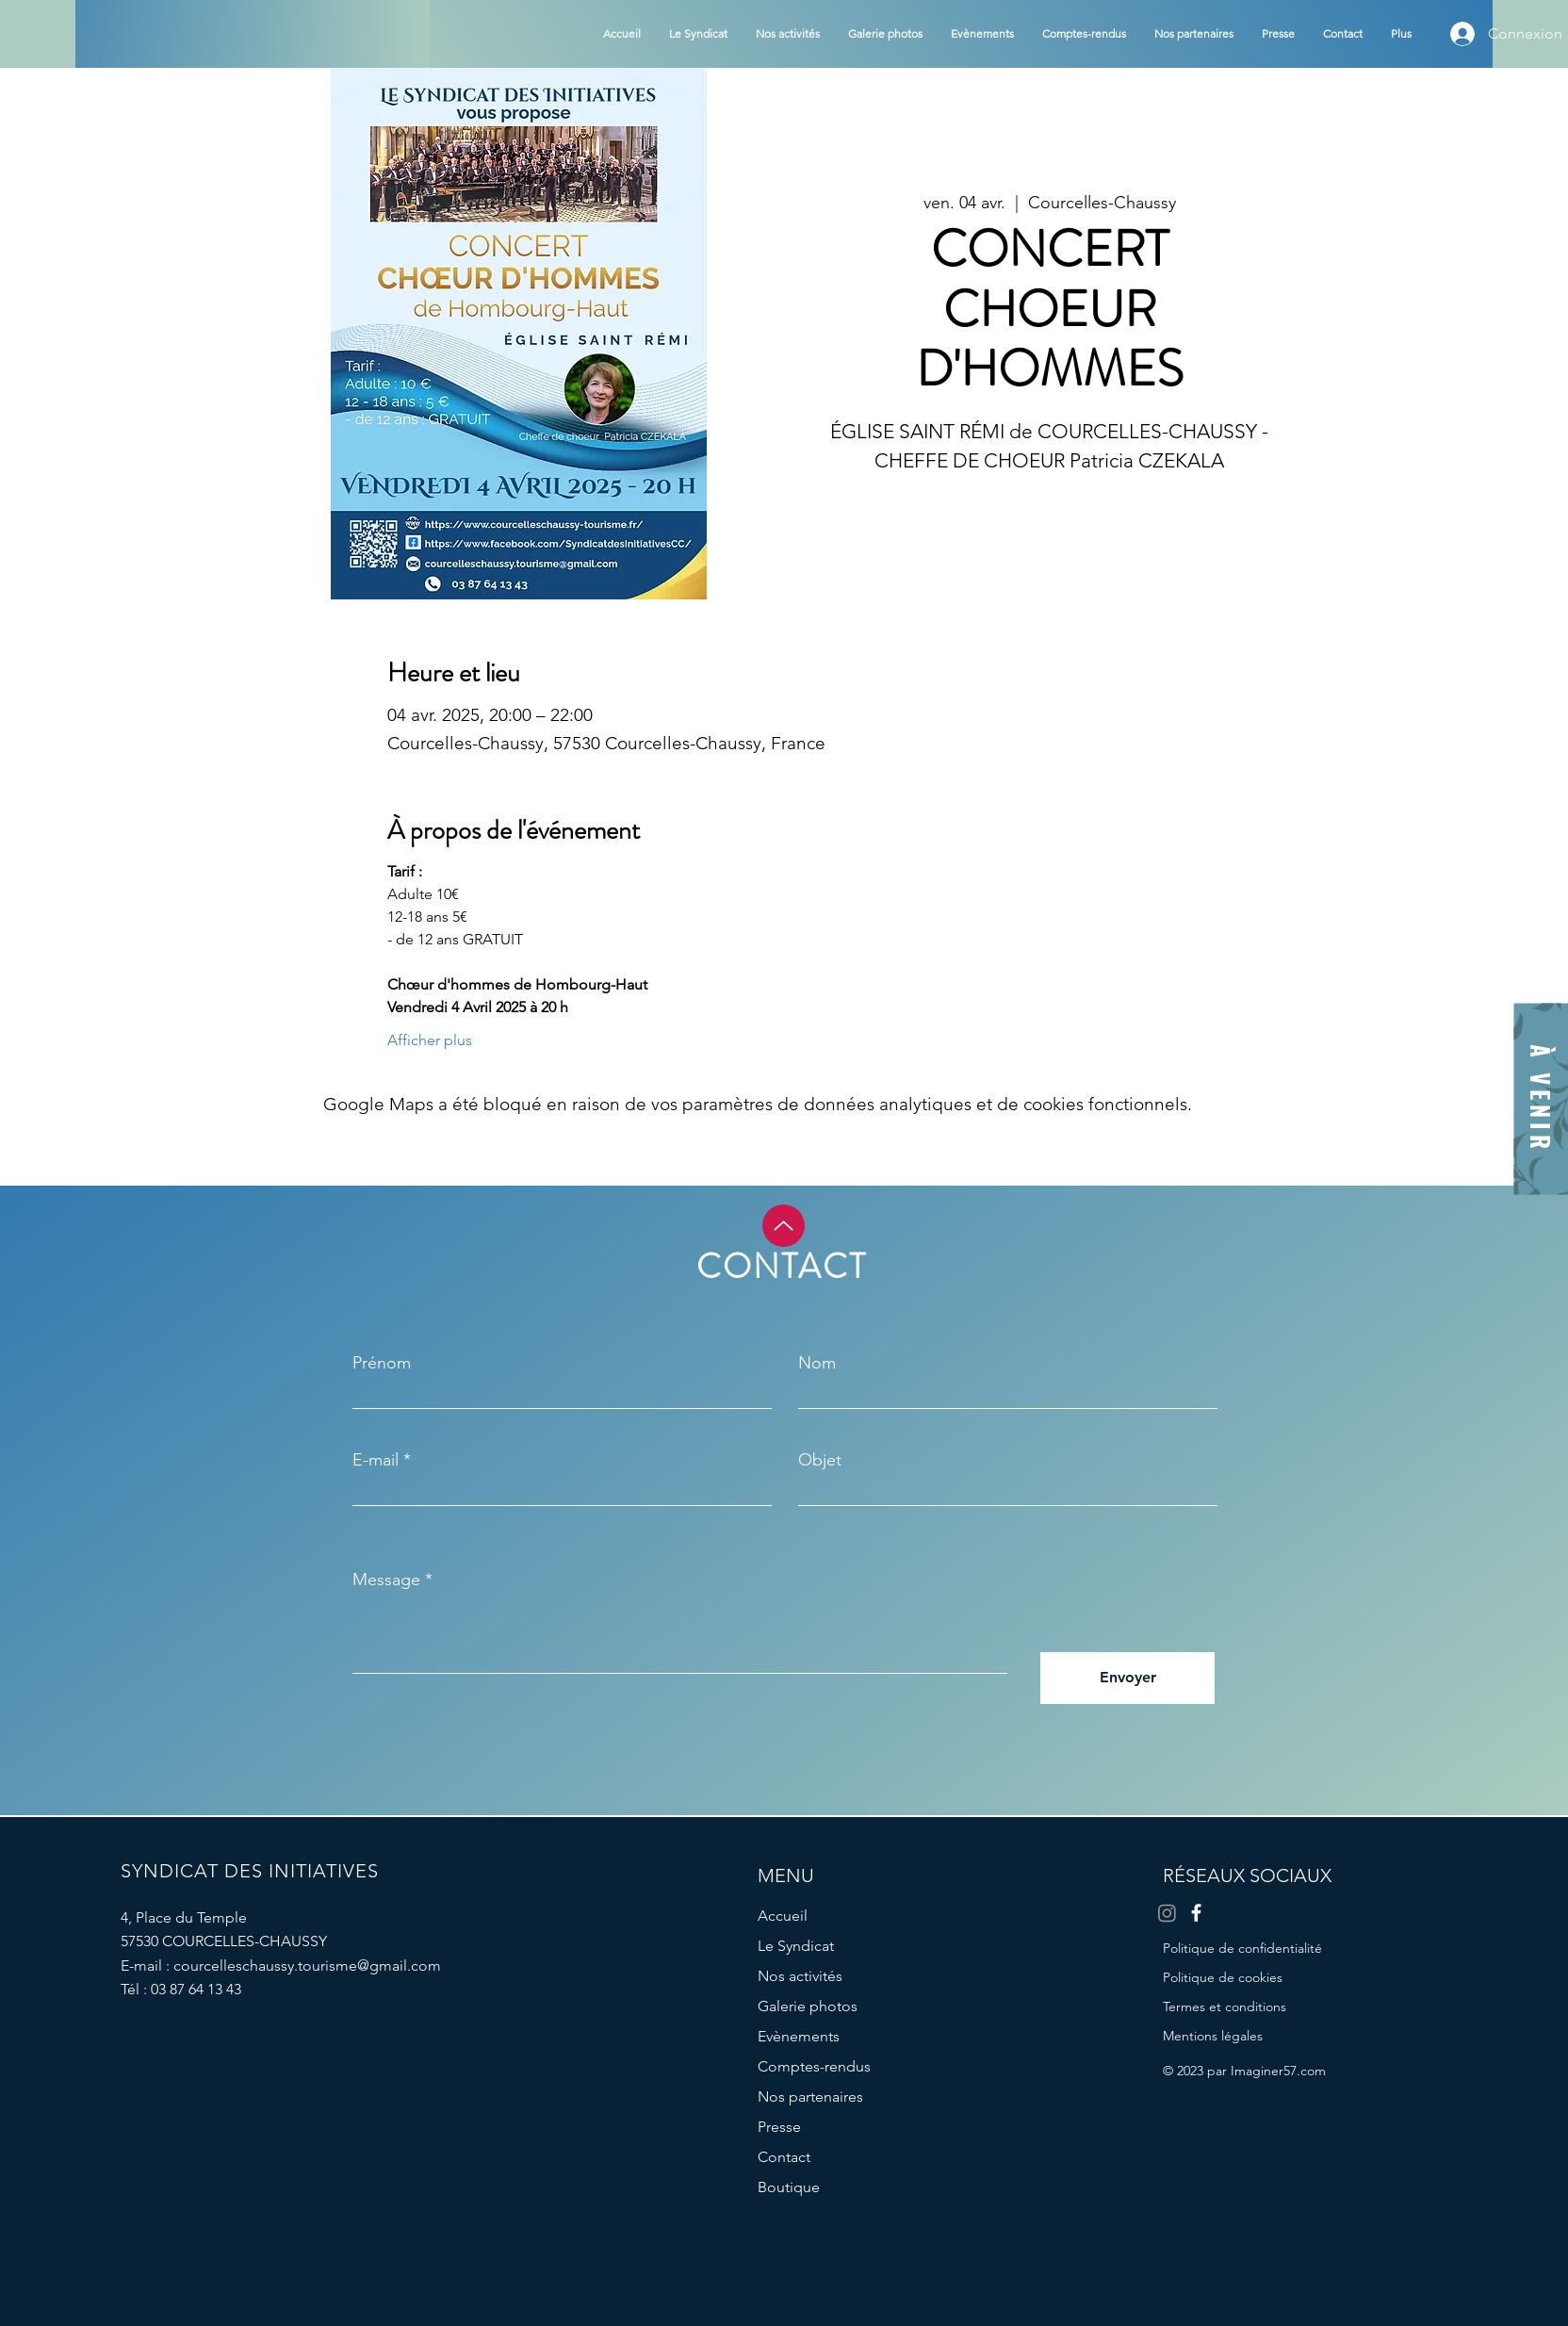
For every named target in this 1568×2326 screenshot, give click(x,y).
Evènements (799, 2036)
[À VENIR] (1540, 1099)
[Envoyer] (1127, 1678)
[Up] (783, 1225)
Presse (779, 2127)
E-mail (375, 1459)
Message (386, 1579)
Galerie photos (808, 2006)
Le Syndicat (796, 1946)
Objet (819, 1459)
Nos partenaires (810, 2096)
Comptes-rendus (814, 2066)
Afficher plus (429, 1040)
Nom (817, 1362)
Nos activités (800, 1976)
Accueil (783, 1916)
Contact (784, 2157)
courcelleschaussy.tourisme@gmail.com (307, 1965)
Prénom (381, 1362)
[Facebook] (1196, 1913)
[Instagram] (1167, 1913)
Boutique (789, 2187)
